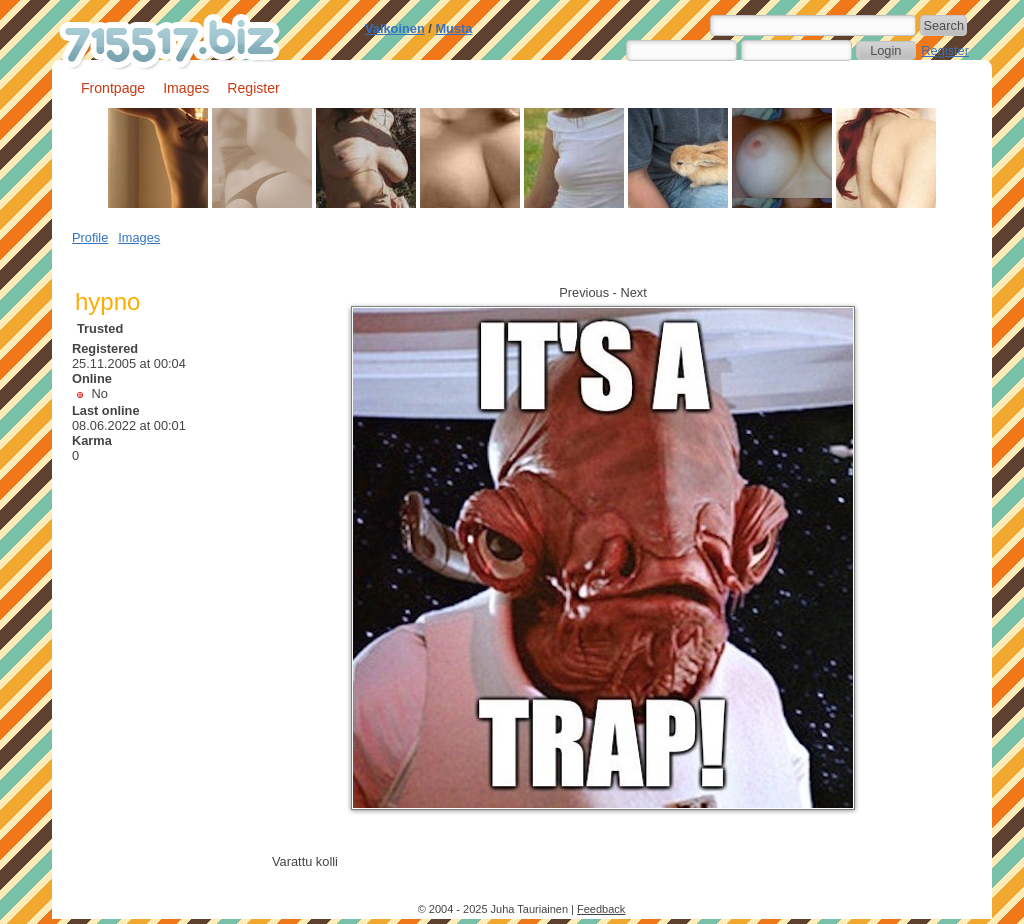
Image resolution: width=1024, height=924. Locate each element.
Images (186, 88)
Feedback (601, 909)
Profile (90, 237)
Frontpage (113, 88)
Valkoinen (395, 28)
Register (945, 50)
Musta (453, 28)
